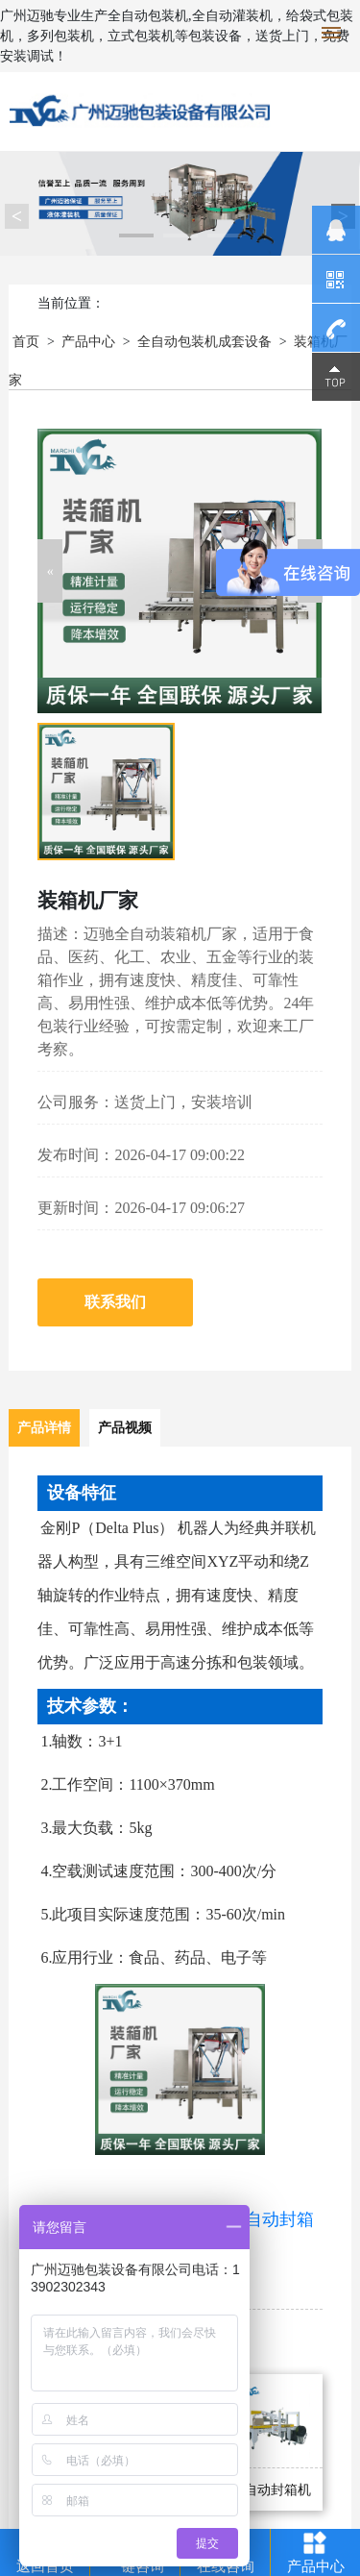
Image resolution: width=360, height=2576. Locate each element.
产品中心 (88, 341)
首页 (25, 341)
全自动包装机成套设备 (204, 341)
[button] (49, 571)
